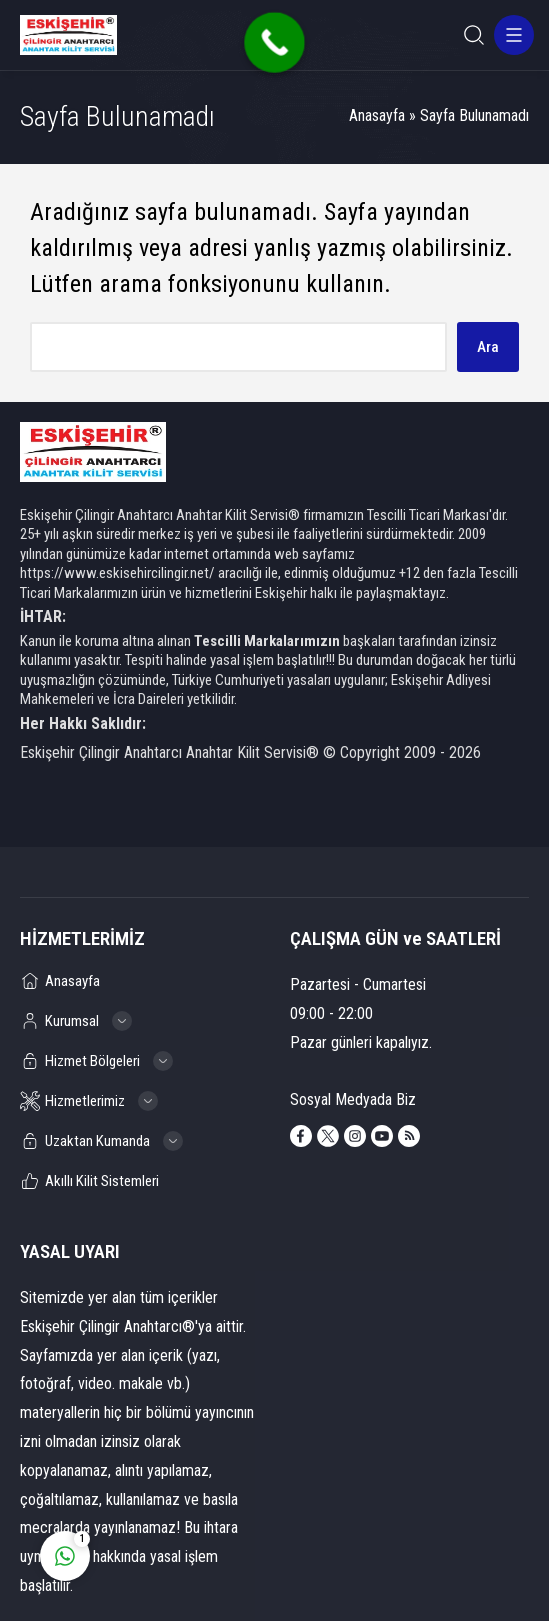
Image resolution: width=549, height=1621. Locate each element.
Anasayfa (377, 115)
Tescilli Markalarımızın (267, 641)
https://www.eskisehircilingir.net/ (117, 573)
